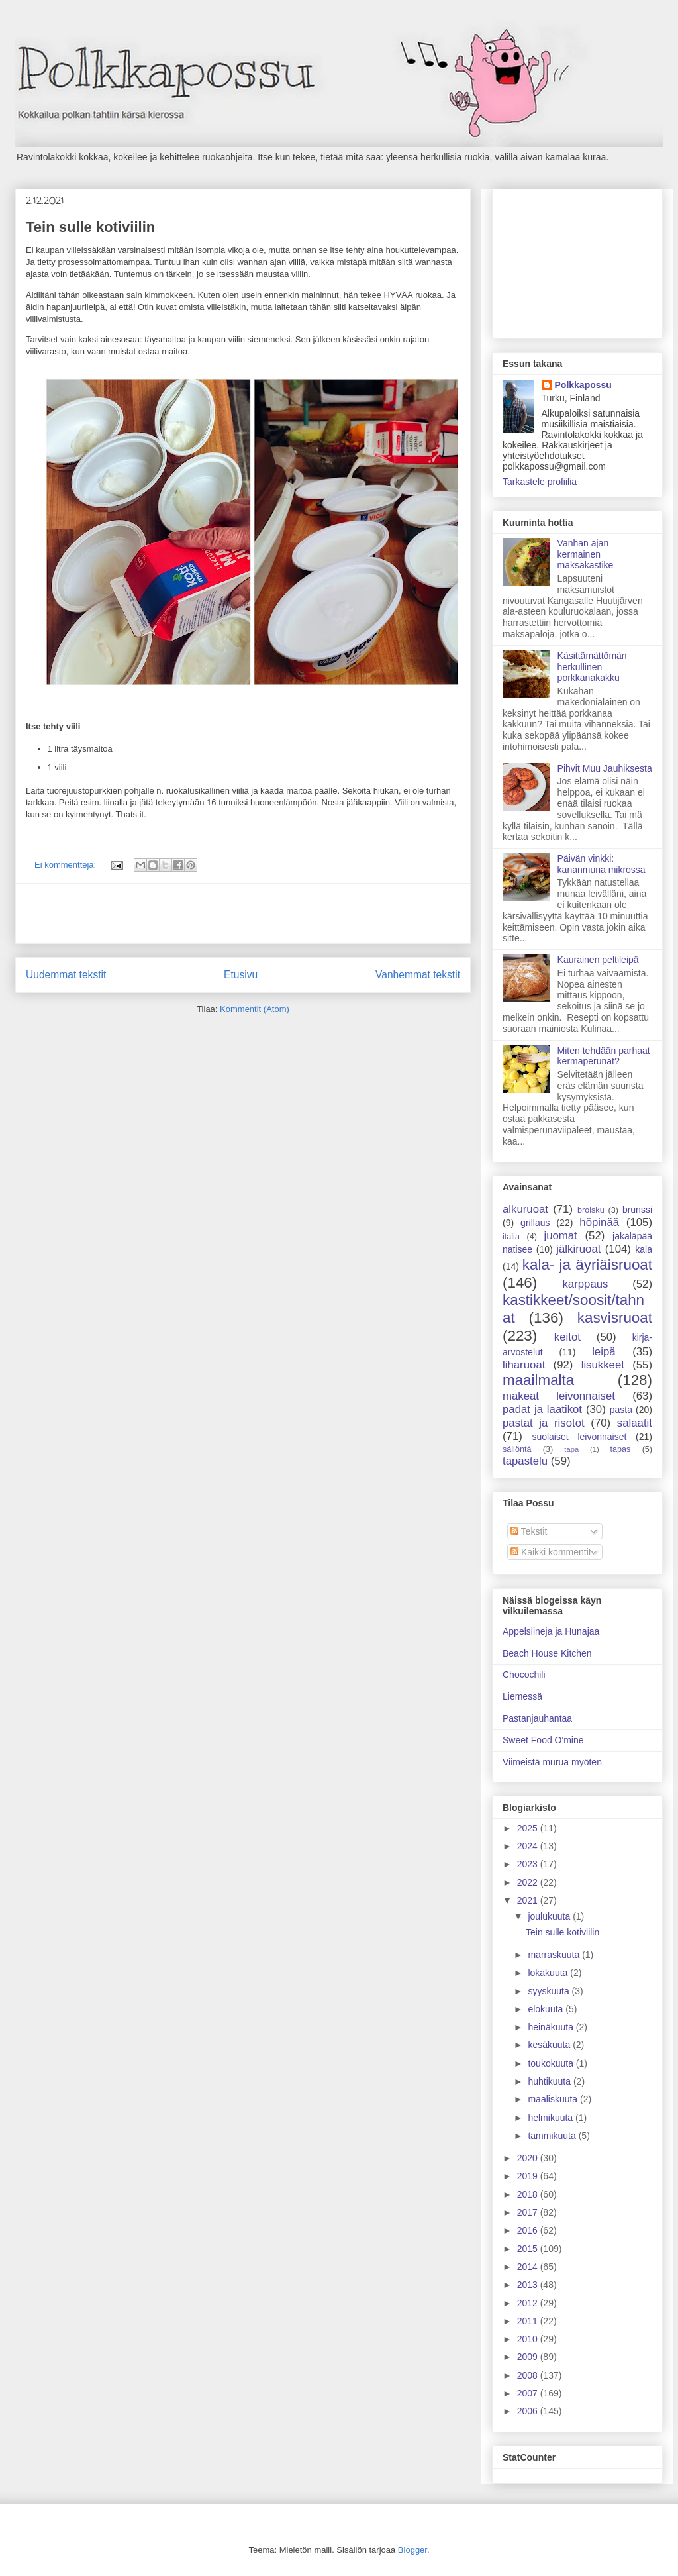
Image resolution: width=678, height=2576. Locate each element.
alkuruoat (525, 1209)
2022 (528, 1882)
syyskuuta (549, 1991)
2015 (528, 2248)
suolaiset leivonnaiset (579, 1436)
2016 (528, 2230)
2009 (528, 2356)
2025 (528, 1828)
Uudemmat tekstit (66, 974)
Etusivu (241, 974)
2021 (528, 1900)
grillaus (535, 1222)
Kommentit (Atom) (254, 1009)
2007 (528, 2393)
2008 (528, 2375)
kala (643, 1249)
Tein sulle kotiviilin (90, 227)
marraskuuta (555, 1954)
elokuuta (546, 2009)
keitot (567, 1337)
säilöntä (517, 1449)
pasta (621, 1409)
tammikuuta (553, 2135)
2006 (528, 2411)
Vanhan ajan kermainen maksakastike (585, 554)
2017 (528, 2212)
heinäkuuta (551, 2027)
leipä (603, 1351)
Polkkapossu (583, 385)
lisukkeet (602, 1365)
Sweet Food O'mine (543, 1740)
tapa (571, 1449)
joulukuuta (550, 1916)
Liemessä (522, 1696)
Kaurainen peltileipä (598, 959)
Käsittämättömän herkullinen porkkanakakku (592, 667)
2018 (528, 2194)
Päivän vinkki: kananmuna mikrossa (601, 864)
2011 (528, 2321)
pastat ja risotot (544, 1423)
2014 (528, 2266)
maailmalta (538, 1380)
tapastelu (525, 1461)
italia (511, 1236)
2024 (528, 1846)
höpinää (599, 1222)
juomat (560, 1235)
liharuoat (524, 1365)
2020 (528, 2158)
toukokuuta (551, 2063)
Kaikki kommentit (550, 1552)
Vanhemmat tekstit (417, 974)
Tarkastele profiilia (540, 481)
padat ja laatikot (542, 1409)
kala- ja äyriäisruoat (587, 1265)
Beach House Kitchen (547, 1653)
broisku (591, 1210)
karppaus (585, 1284)
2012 (528, 2303)
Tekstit (528, 1531)
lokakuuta (549, 1972)
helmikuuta (551, 2117)
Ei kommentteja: (66, 865)
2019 (528, 2176)
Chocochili (524, 1674)
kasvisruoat (614, 1318)
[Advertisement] (243, 913)
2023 (528, 1864)
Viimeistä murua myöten (552, 1762)
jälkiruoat (578, 1249)
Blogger (412, 2550)
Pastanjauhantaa (537, 1718)
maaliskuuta (554, 2099)
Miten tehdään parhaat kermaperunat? (603, 1056)
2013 (528, 2284)
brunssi (637, 1209)
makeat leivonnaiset (559, 1396)
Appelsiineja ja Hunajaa (551, 1631)
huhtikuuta (550, 2081)
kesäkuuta (550, 2044)
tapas (620, 1449)
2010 (528, 2339)
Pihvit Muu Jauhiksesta (604, 768)
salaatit (634, 1423)
